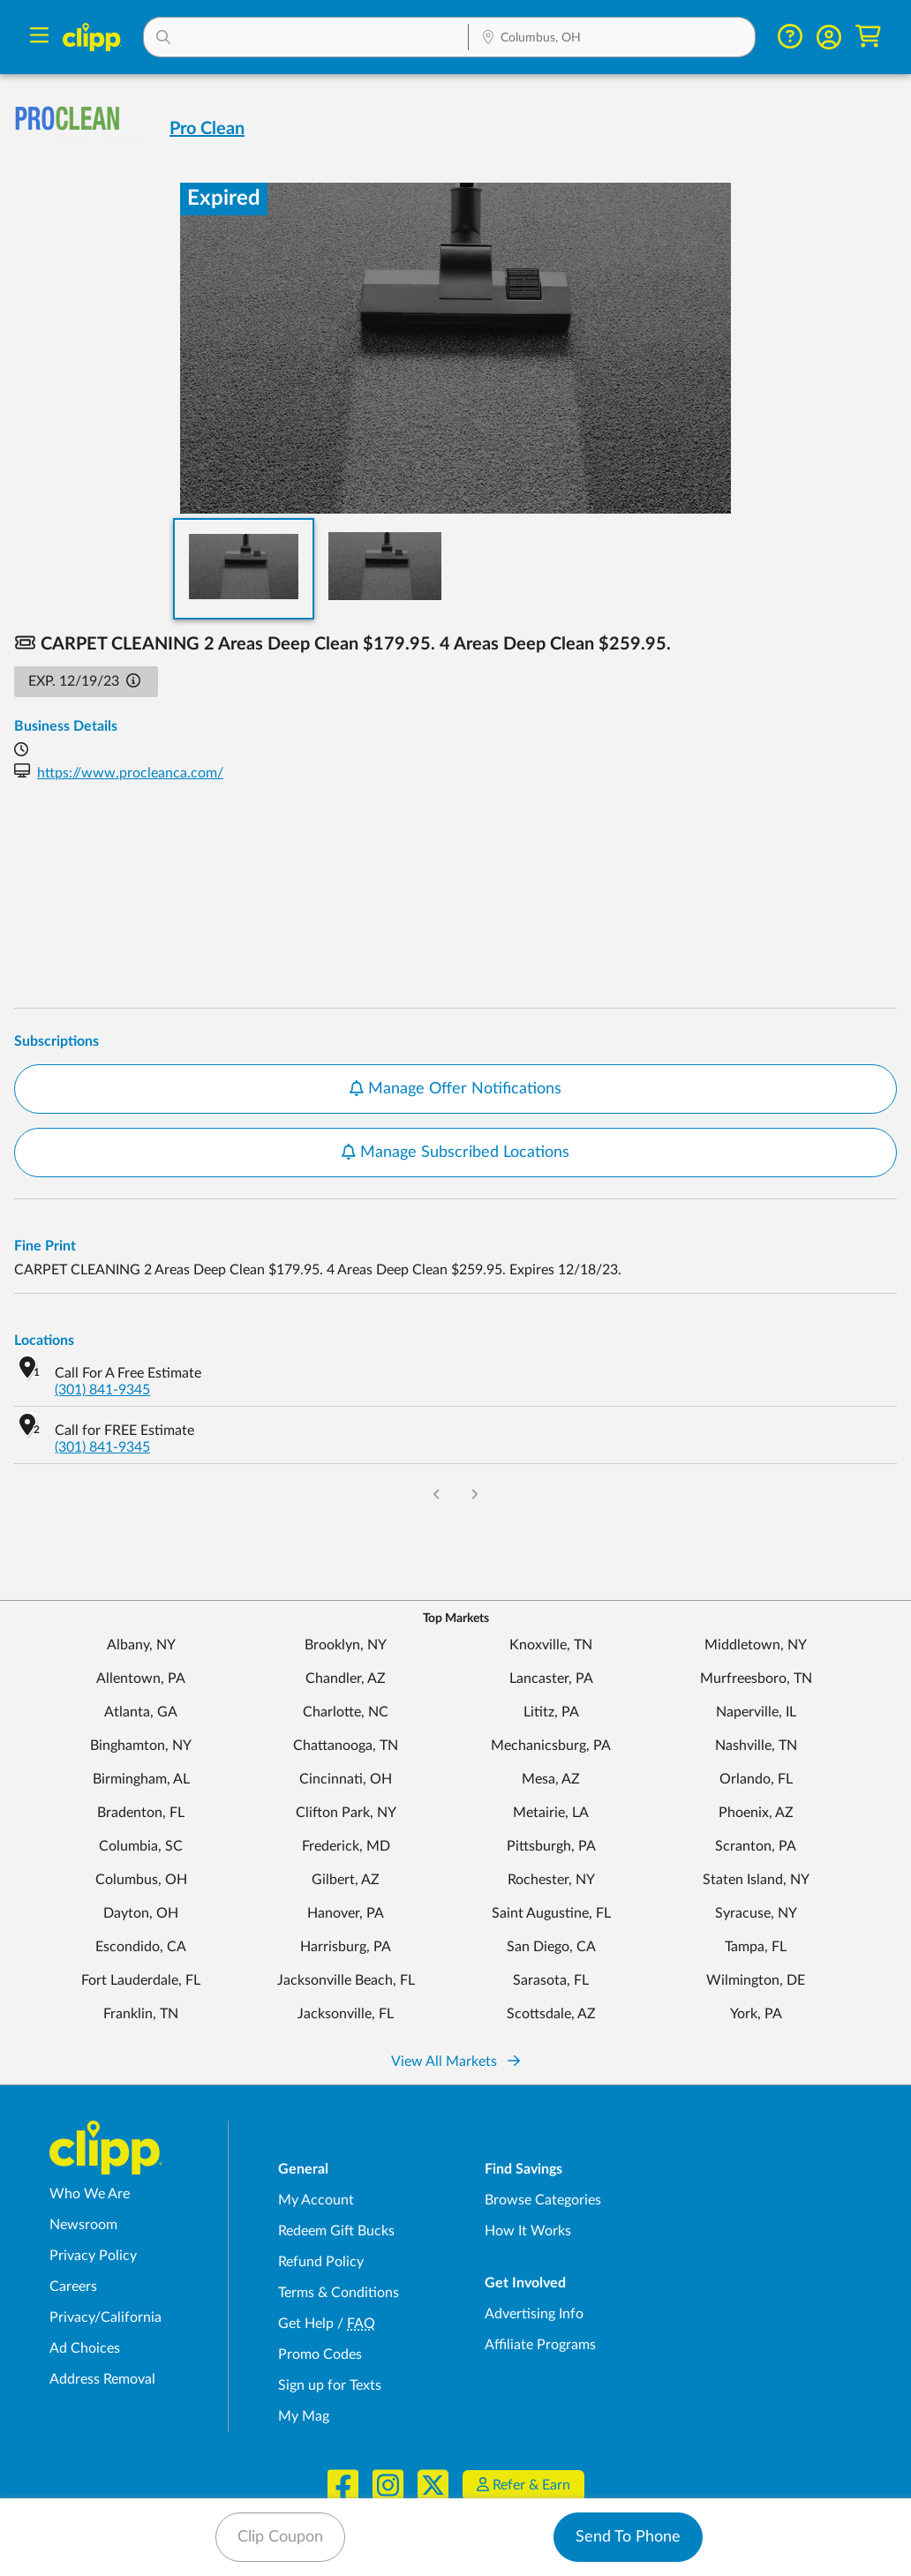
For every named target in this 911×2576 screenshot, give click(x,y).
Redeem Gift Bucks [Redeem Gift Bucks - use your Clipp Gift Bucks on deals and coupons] (336, 2231)
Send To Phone (628, 2537)
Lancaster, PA (551, 1678)
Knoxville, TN (550, 1645)
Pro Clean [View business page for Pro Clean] (207, 129)
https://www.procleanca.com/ (130, 773)
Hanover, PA (345, 1913)
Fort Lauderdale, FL (140, 1980)
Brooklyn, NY (346, 1645)
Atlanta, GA (140, 1712)
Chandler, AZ (345, 1678)
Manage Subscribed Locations (455, 1152)
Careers (73, 2286)
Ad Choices (84, 2348)
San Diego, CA (551, 1947)
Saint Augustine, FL (551, 1913)
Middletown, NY (755, 1645)
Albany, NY (141, 1645)
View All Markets (455, 2061)
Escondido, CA (140, 1947)
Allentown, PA (140, 1678)
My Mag (303, 2416)
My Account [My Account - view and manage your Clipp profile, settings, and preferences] (316, 2200)
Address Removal (102, 2379)
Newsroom (83, 2225)
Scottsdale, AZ (551, 2014)
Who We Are (89, 2194)
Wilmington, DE (755, 1980)
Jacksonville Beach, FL (346, 1980)
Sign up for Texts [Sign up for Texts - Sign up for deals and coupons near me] (329, 2385)
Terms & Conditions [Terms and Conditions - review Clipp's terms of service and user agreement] (338, 2293)
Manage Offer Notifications (455, 1089)
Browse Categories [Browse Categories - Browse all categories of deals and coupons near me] (543, 2200)
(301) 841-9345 (102, 1390)
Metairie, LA (551, 1813)
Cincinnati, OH (345, 1779)
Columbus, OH (141, 1880)
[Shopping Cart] (868, 37)
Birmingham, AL (141, 1779)
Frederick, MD (346, 1846)
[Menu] (39, 37)
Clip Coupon (280, 2537)
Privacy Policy (93, 2256)
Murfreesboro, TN (756, 1678)
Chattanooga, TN (345, 1746)
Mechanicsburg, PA (551, 1746)
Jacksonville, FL (345, 2014)
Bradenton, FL (140, 1813)
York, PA (756, 2014)
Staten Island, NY (756, 1880)
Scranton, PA (755, 1846)
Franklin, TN (140, 2014)
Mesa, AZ (551, 1779)
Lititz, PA (551, 1712)
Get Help (306, 2324)
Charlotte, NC (345, 1712)
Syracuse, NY (756, 1913)
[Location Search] (612, 38)
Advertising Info (534, 2314)
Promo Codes (320, 2354)
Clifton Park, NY (346, 1813)
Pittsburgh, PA (551, 1846)
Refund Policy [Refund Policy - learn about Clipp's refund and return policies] (321, 2262)
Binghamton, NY (141, 1746)
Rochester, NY (551, 1880)
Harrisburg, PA (345, 1947)
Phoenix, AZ (756, 1813)
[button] (306, 37)
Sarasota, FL (551, 1980)
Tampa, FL (756, 1947)
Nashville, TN (756, 1746)
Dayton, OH (140, 1913)
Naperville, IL (756, 1712)
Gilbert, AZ (346, 1880)
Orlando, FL (756, 1779)
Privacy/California (105, 2317)
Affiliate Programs (540, 2345)
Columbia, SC (141, 1846)
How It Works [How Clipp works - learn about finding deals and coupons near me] (528, 2231)
